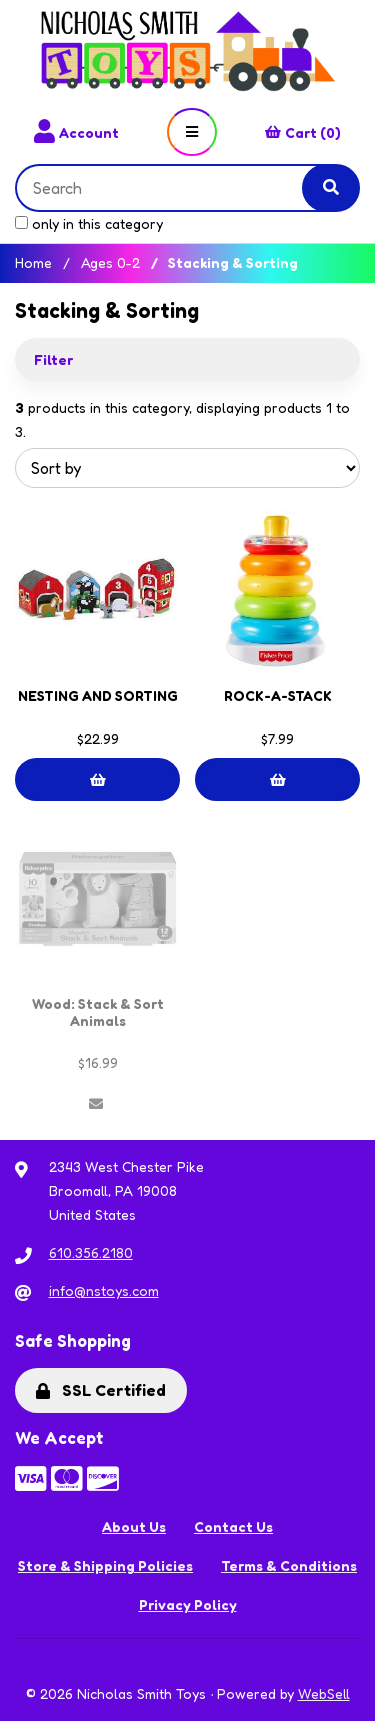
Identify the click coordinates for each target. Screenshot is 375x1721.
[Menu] (192, 132)
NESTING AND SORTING (98, 695)
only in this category (89, 223)
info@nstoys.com (104, 1290)
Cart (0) (303, 132)
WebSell (324, 1693)
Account (76, 132)
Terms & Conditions (289, 1565)
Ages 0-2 (110, 262)
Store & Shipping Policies (105, 1565)
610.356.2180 (91, 1252)
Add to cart (98, 780)
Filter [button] (53, 359)
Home (33, 262)
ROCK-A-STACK (278, 695)
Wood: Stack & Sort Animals (98, 1012)
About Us (134, 1526)
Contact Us (233, 1526)
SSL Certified (101, 1390)
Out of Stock (96, 1104)
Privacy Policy (188, 1604)
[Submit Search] (331, 188)
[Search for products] (174, 188)
